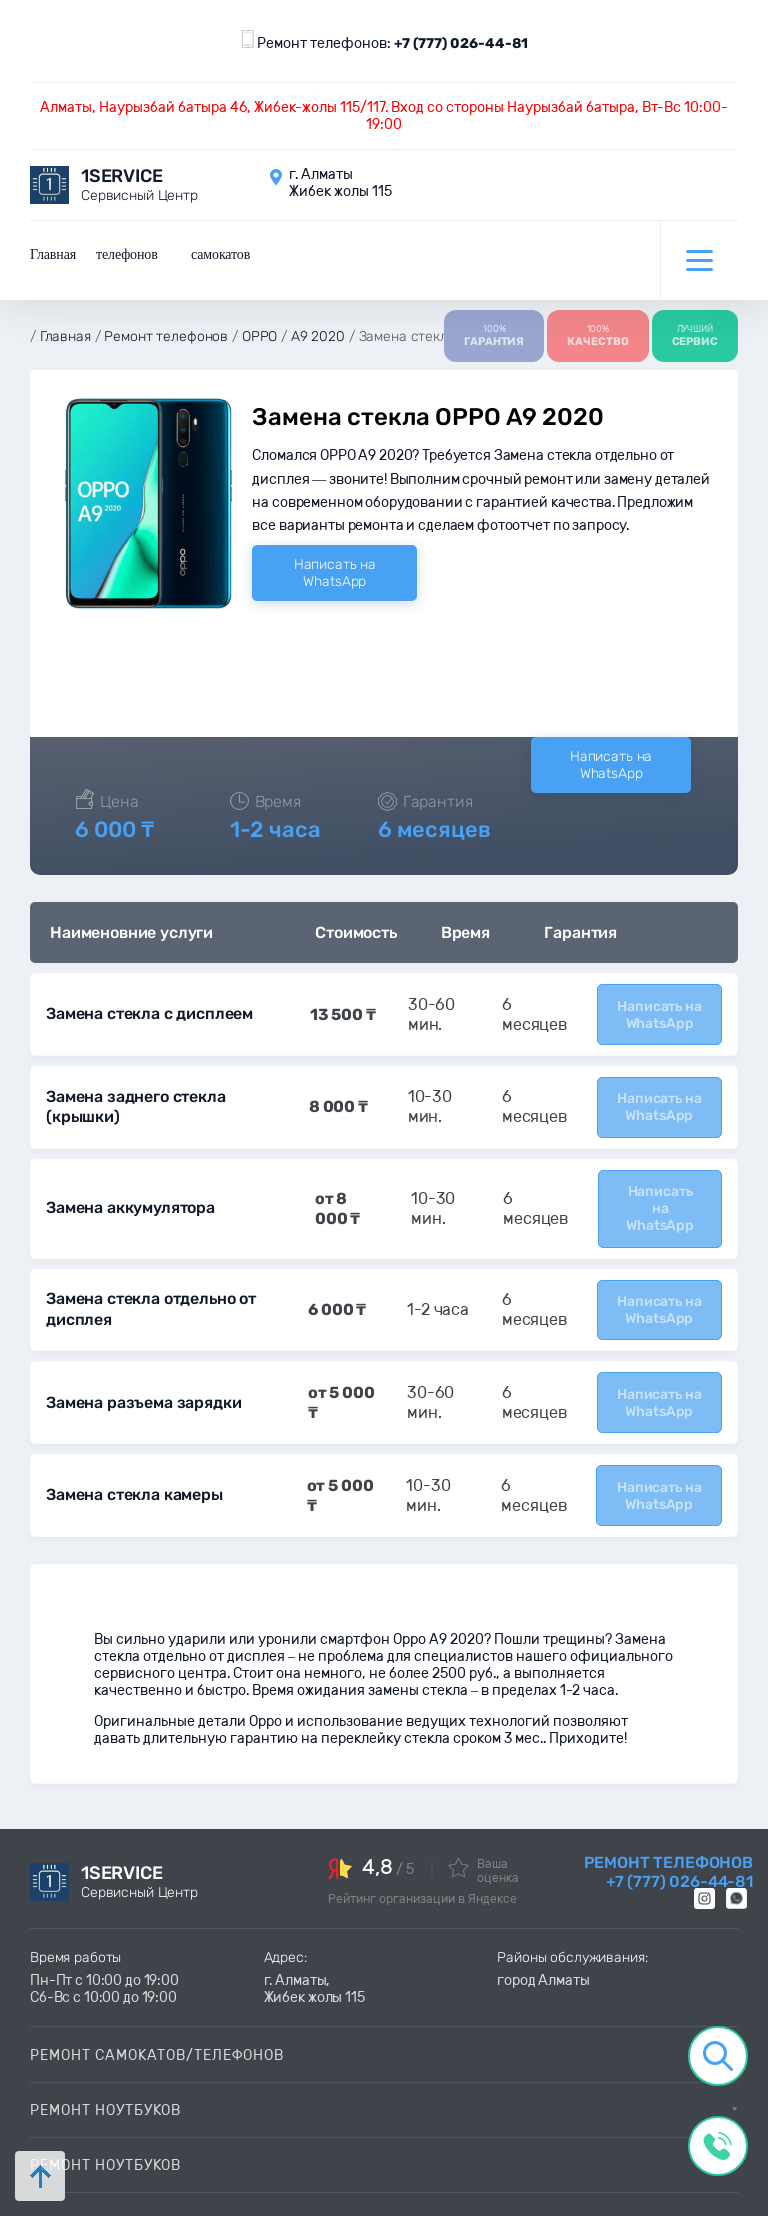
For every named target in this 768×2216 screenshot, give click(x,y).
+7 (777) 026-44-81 (461, 43)
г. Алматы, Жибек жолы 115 (314, 1960)
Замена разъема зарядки (141, 1377)
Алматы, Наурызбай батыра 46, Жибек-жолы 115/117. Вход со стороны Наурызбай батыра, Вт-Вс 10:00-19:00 (384, 116)
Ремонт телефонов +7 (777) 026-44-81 (668, 1843)
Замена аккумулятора (129, 1188)
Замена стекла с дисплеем (148, 1000)
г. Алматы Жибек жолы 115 (340, 183)
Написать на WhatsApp (335, 560)
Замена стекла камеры (133, 1467)
